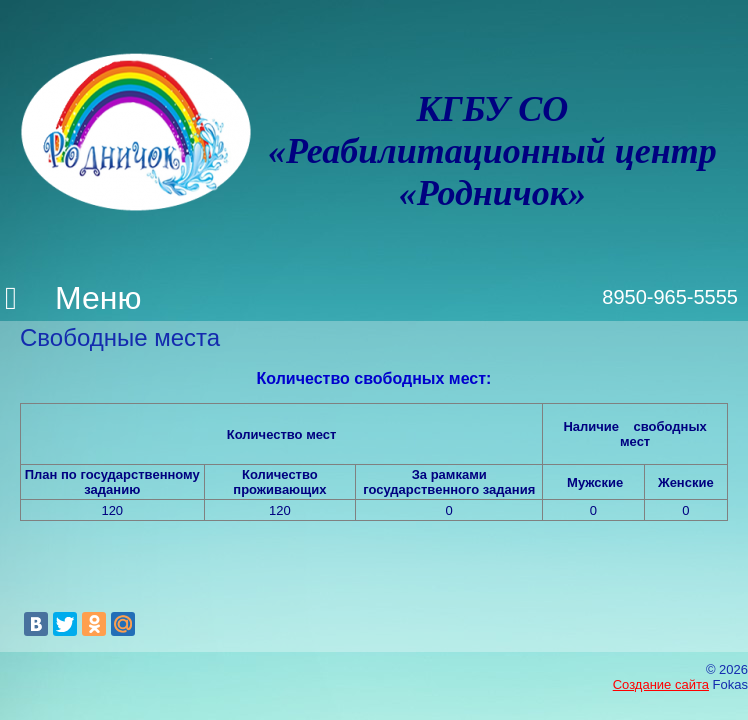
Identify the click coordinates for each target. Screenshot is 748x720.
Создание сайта (661, 684)
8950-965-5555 (670, 297)
